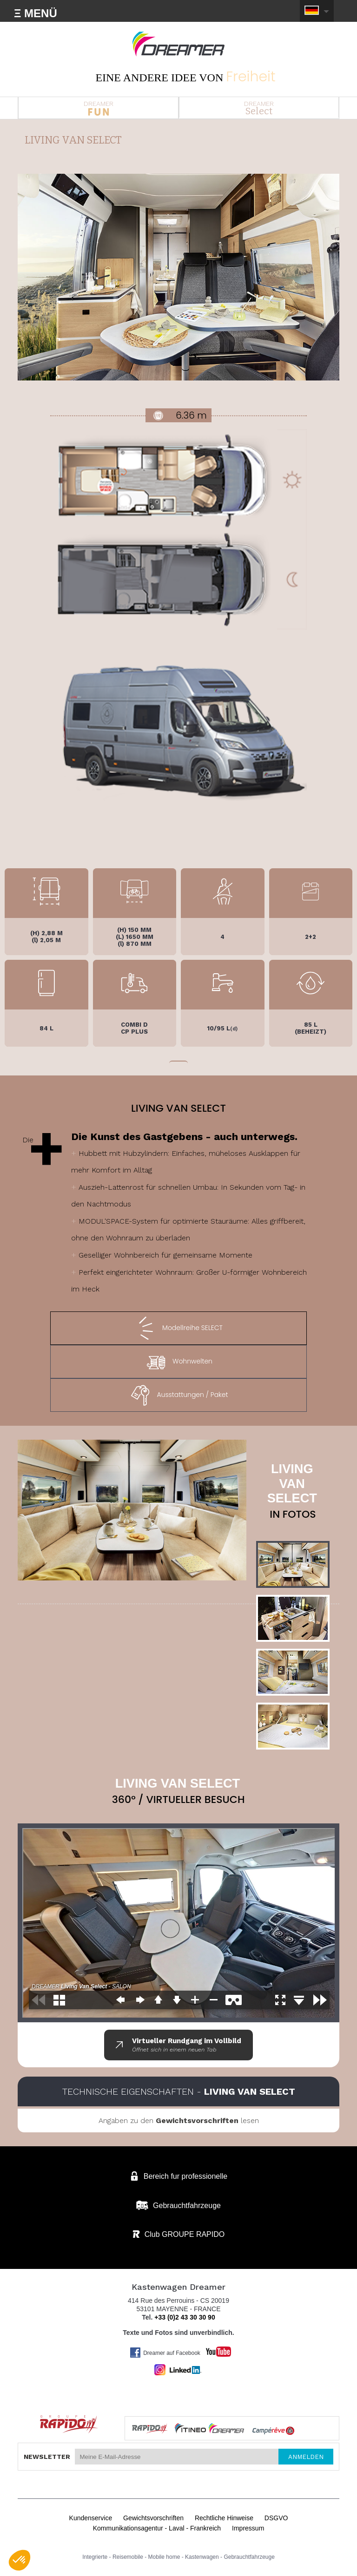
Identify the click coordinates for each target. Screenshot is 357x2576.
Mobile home (164, 2557)
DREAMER (98, 108)
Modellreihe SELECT (178, 1328)
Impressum (248, 2528)
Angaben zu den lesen (179, 2120)
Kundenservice (90, 2518)
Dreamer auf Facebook (165, 2352)
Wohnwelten (178, 1361)
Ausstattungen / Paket (178, 1395)
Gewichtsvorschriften (153, 2518)
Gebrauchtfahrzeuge (249, 2557)
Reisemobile (127, 2557)
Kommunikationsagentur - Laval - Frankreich (157, 2528)
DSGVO (276, 2518)
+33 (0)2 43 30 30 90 (184, 2317)
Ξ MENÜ (35, 13)
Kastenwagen (202, 2557)
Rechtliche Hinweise (224, 2518)
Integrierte (94, 2557)
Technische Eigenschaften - (178, 2091)
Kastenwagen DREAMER (178, 44)
